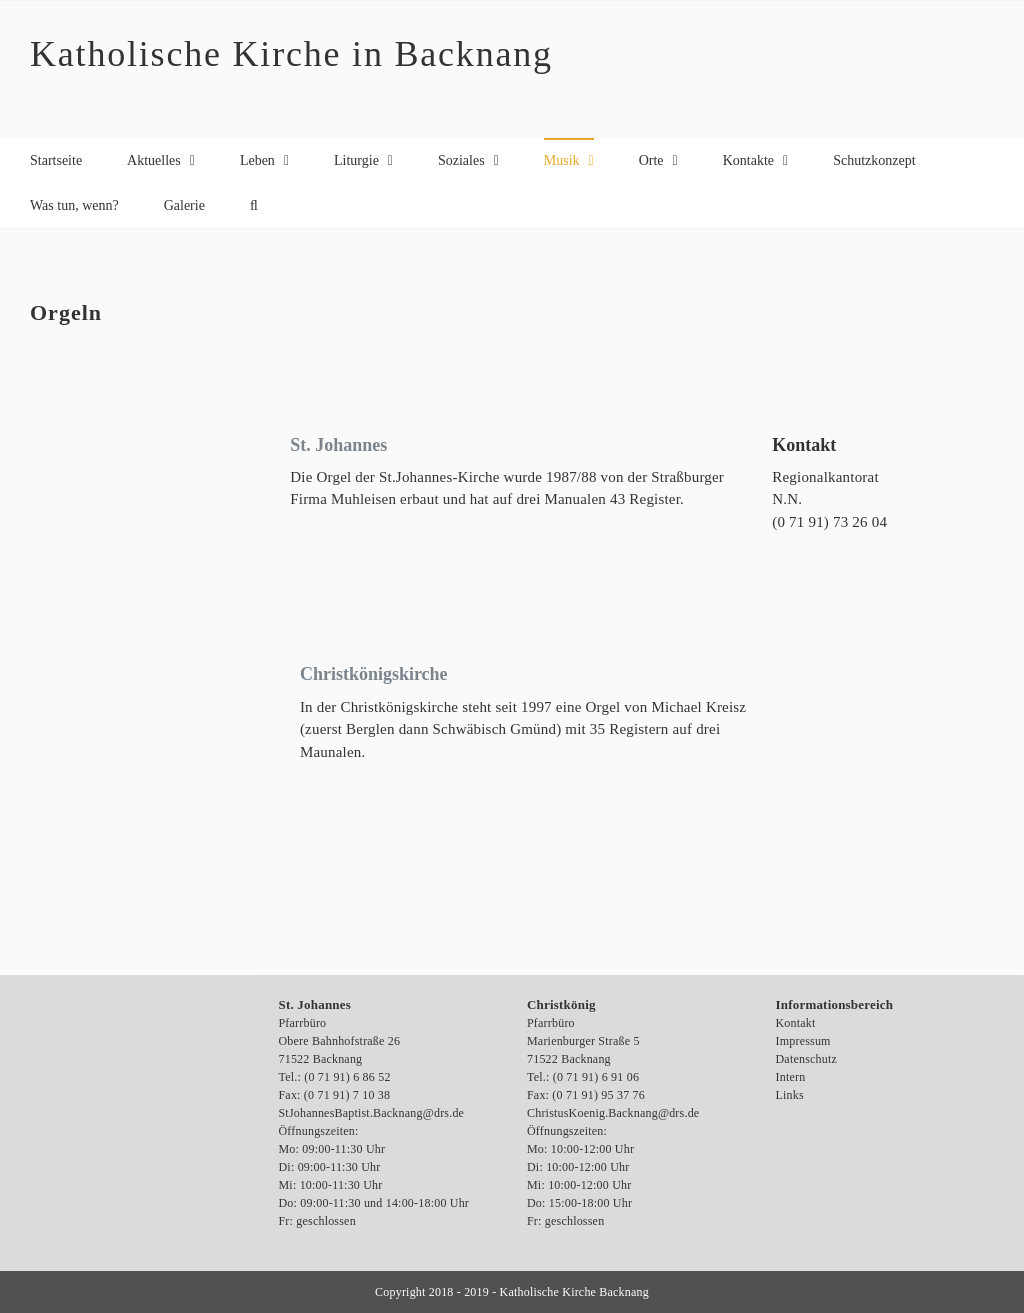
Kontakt (796, 1023)
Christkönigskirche (374, 674)
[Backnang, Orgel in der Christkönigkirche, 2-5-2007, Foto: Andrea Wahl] (105, 641)
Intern (791, 1077)
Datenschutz (807, 1059)
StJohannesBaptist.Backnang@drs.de (372, 1113)
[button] (254, 205)
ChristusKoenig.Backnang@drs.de (613, 1113)
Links (790, 1095)
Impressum (803, 1041)
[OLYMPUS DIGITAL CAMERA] (105, 891)
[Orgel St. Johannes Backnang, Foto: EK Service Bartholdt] (105, 412)
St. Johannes (338, 445)
